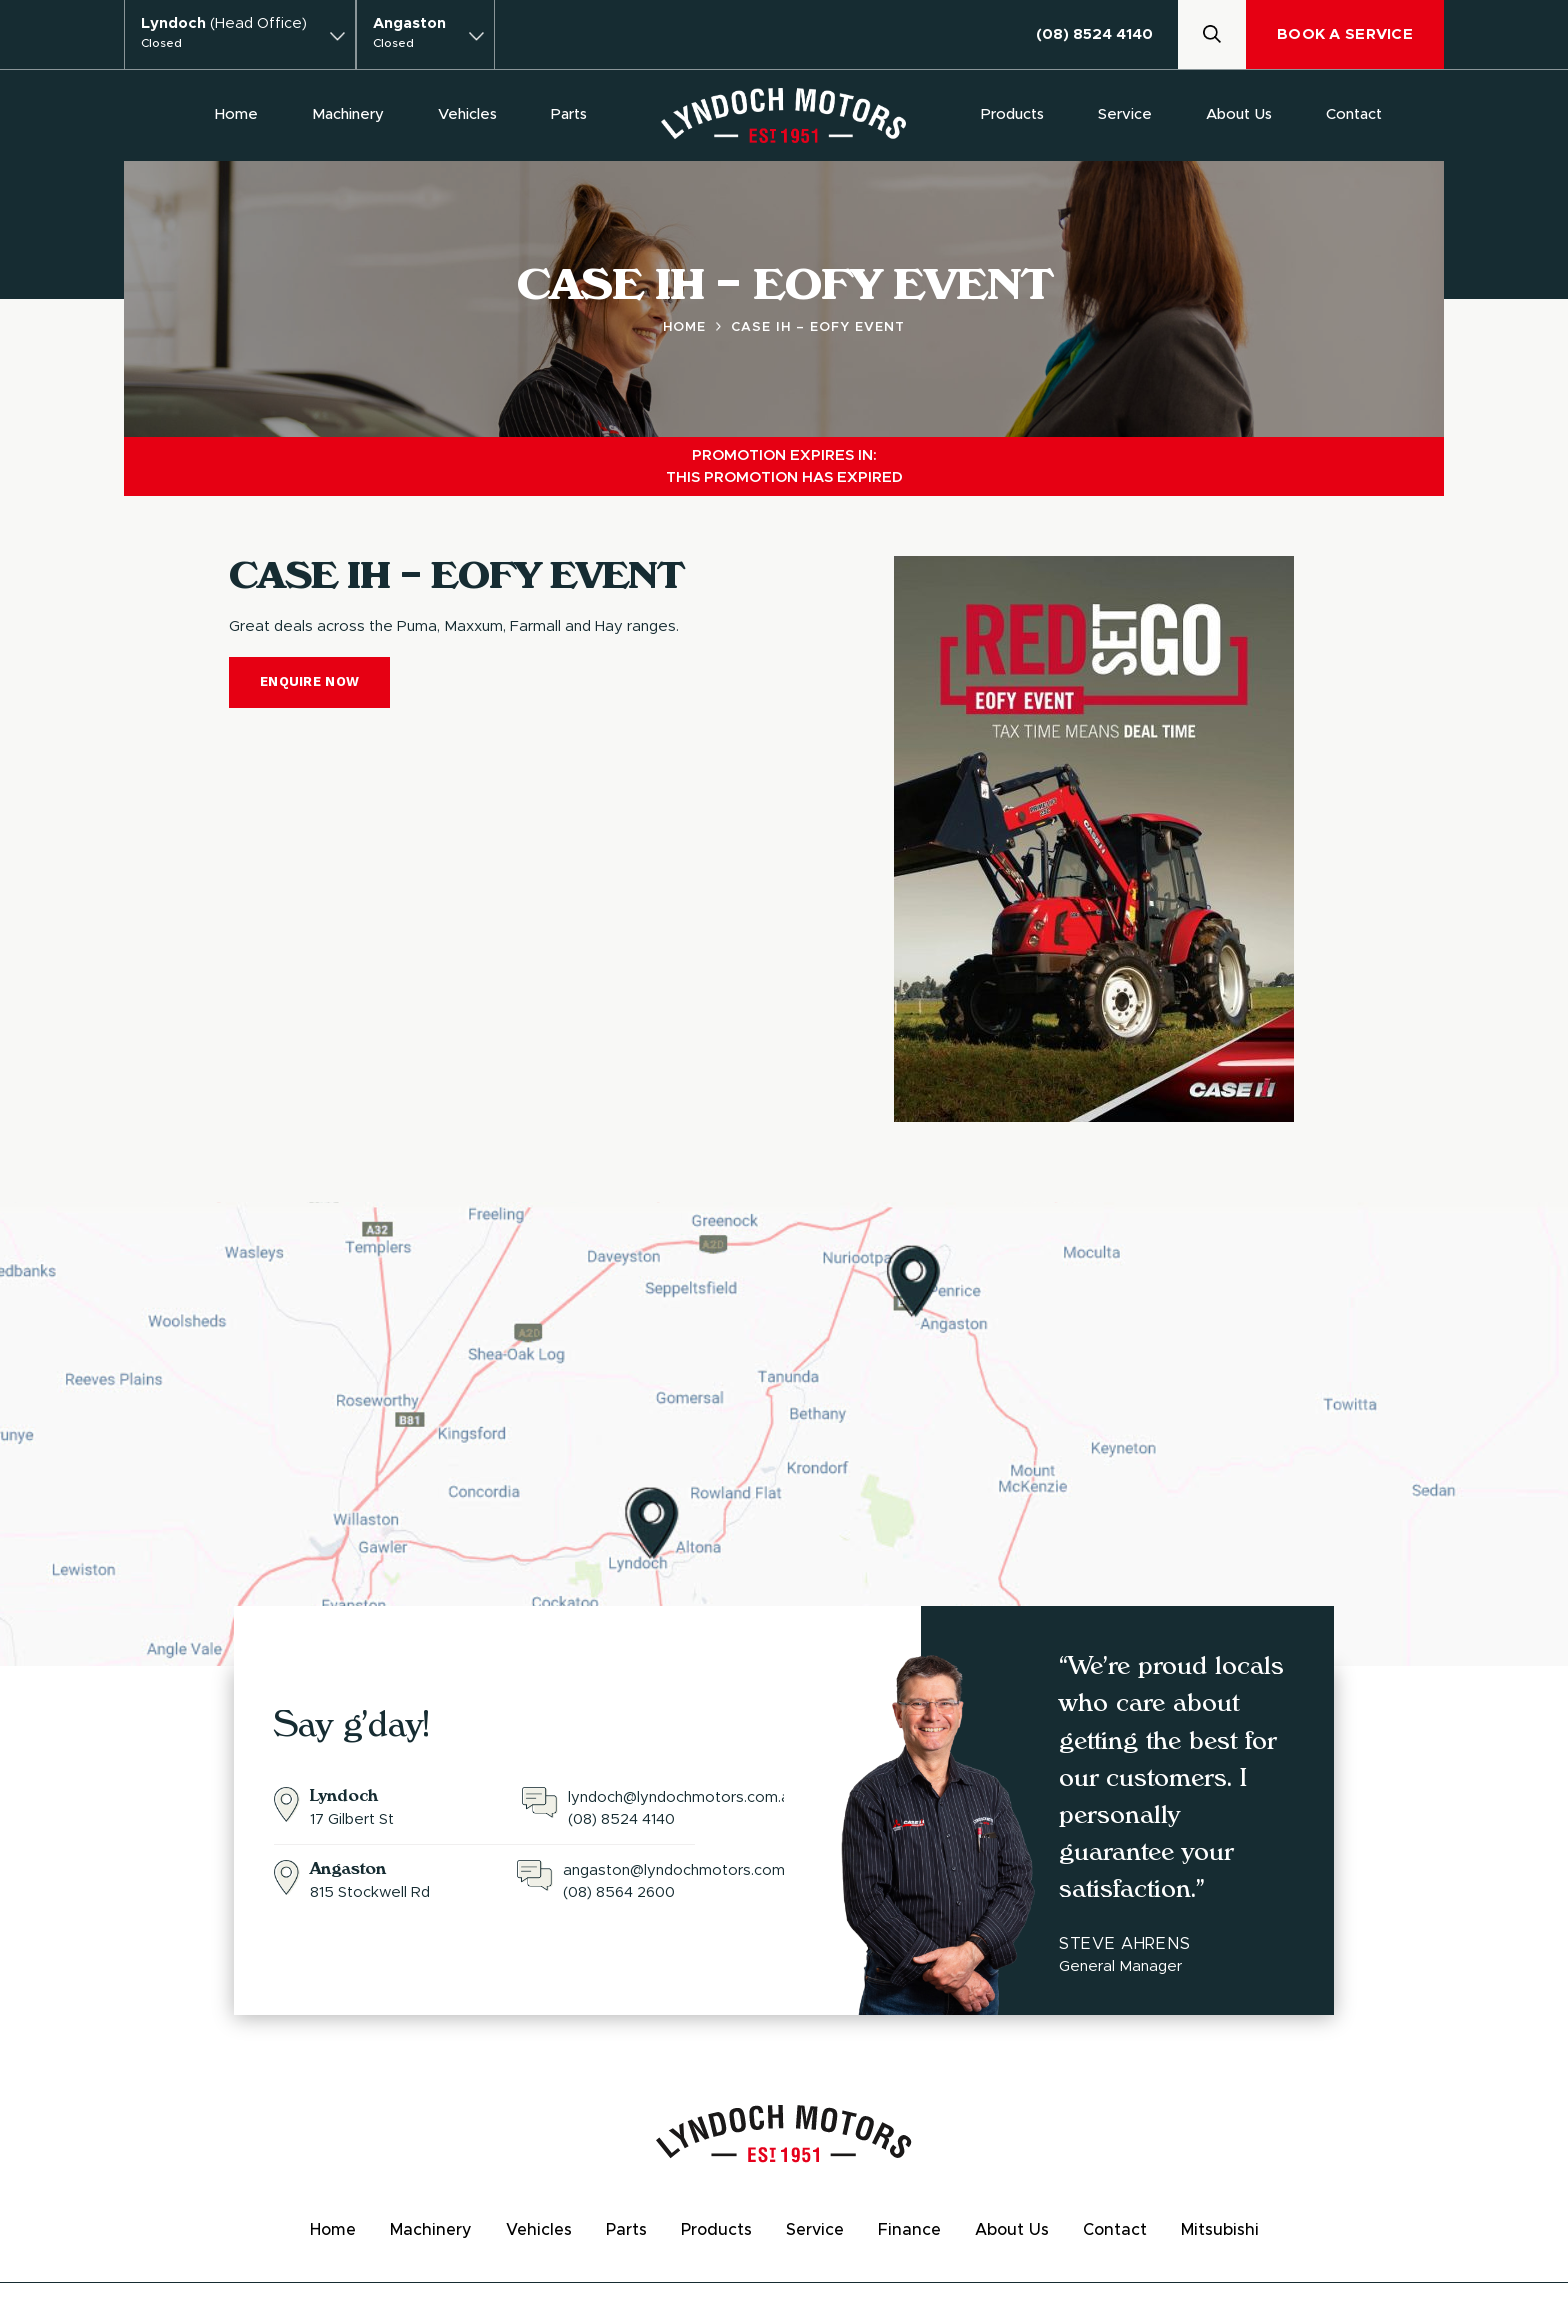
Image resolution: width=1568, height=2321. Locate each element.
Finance (909, 2230)
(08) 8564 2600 (619, 1892)
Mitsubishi (1220, 2230)
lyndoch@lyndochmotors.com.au (683, 1797)
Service (1125, 114)
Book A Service (1345, 34)
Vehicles (467, 114)
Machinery (348, 114)
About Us (1239, 114)
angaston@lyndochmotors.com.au (684, 1870)
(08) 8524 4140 (1094, 34)
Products (1012, 114)
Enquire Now (309, 681)
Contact (1354, 114)
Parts (569, 114)
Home (236, 114)
